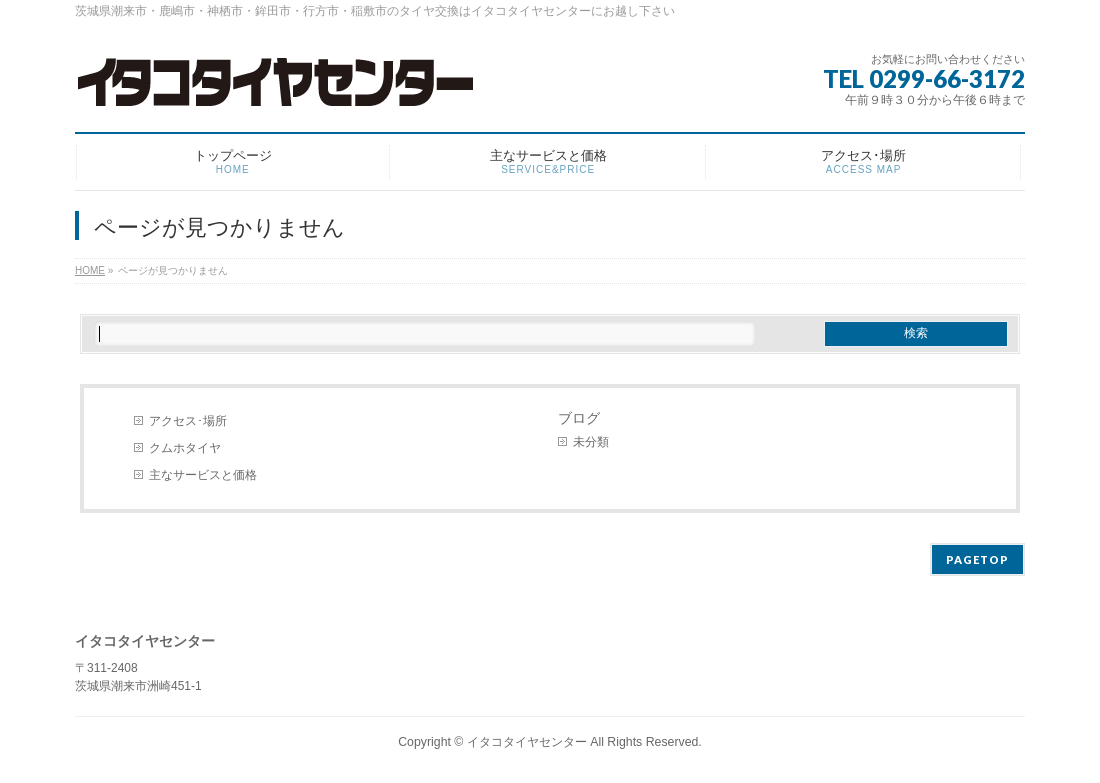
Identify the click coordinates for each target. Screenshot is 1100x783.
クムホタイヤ (185, 448)
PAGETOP (977, 559)
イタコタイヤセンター (527, 742)
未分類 (591, 442)
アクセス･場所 (188, 421)
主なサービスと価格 (203, 475)
